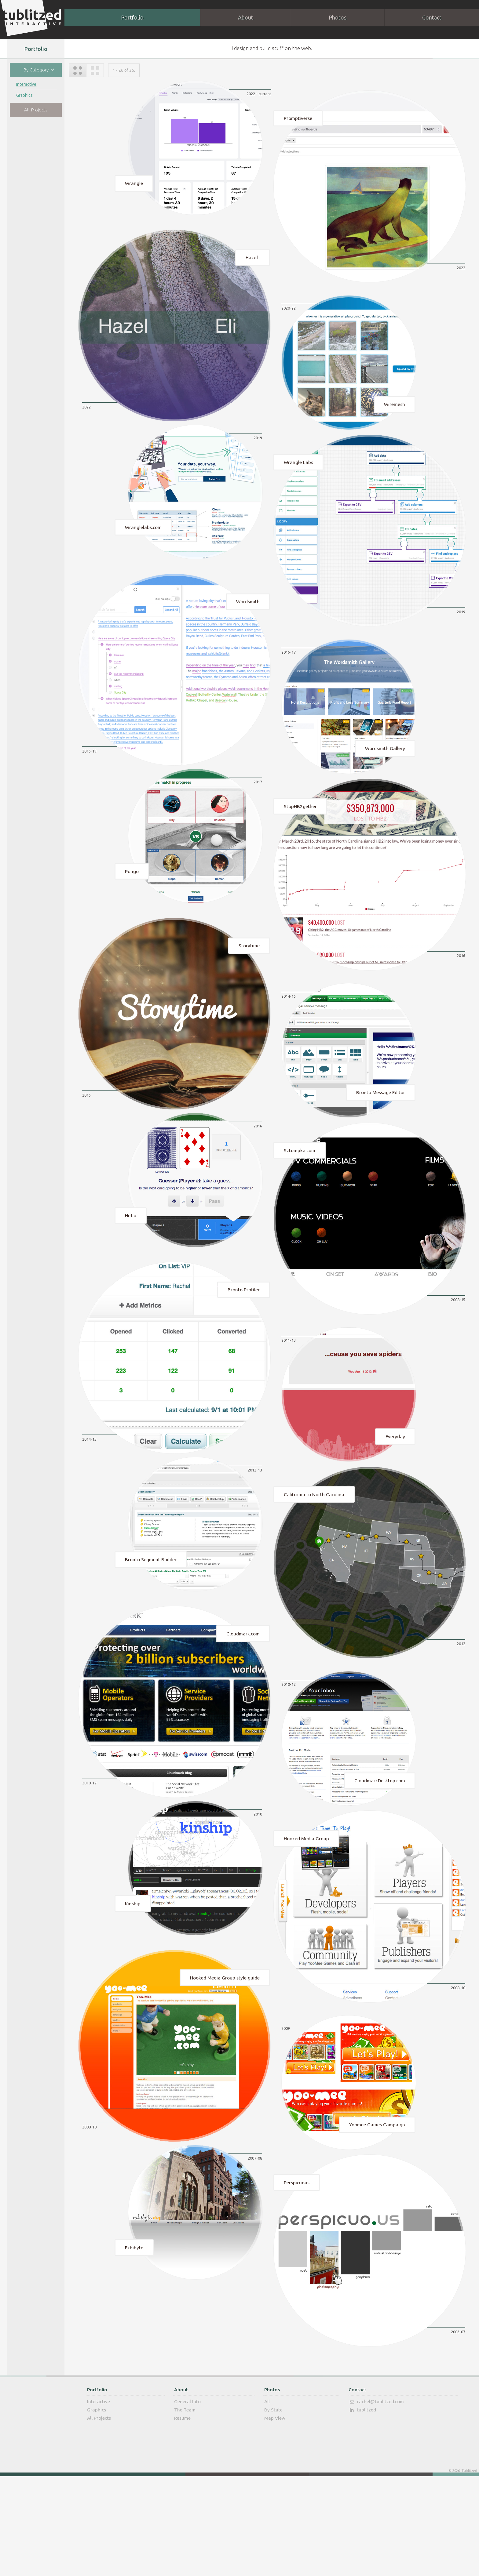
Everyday (395, 1491)
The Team (185, 2509)
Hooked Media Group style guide (225, 2056)
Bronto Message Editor (380, 1132)
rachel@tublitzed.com (376, 2502)
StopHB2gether (300, 835)
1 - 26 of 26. (124, 69)
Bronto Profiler (244, 1338)
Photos (337, 17)
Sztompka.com (299, 1194)
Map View (274, 2517)
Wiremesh (394, 414)
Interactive (26, 84)
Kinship (133, 1977)
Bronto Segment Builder (151, 1618)
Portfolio (132, 17)
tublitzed (362, 2510)
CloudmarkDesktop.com (379, 1850)
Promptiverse (298, 117)
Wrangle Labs (298, 476)
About (245, 17)
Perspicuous (296, 2271)
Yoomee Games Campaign (377, 2209)
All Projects (36, 110)
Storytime (249, 979)
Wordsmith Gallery (385, 773)
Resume (182, 2517)
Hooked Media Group (306, 1912)
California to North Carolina (314, 1553)
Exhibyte (134, 2336)
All (267, 2501)
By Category (41, 69)
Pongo (132, 900)
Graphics (24, 95)
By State (273, 2509)
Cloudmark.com (243, 1697)
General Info (187, 2501)
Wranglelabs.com (143, 541)
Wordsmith (248, 620)
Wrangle (134, 182)
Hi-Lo (130, 1259)
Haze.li (253, 261)
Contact (431, 17)
